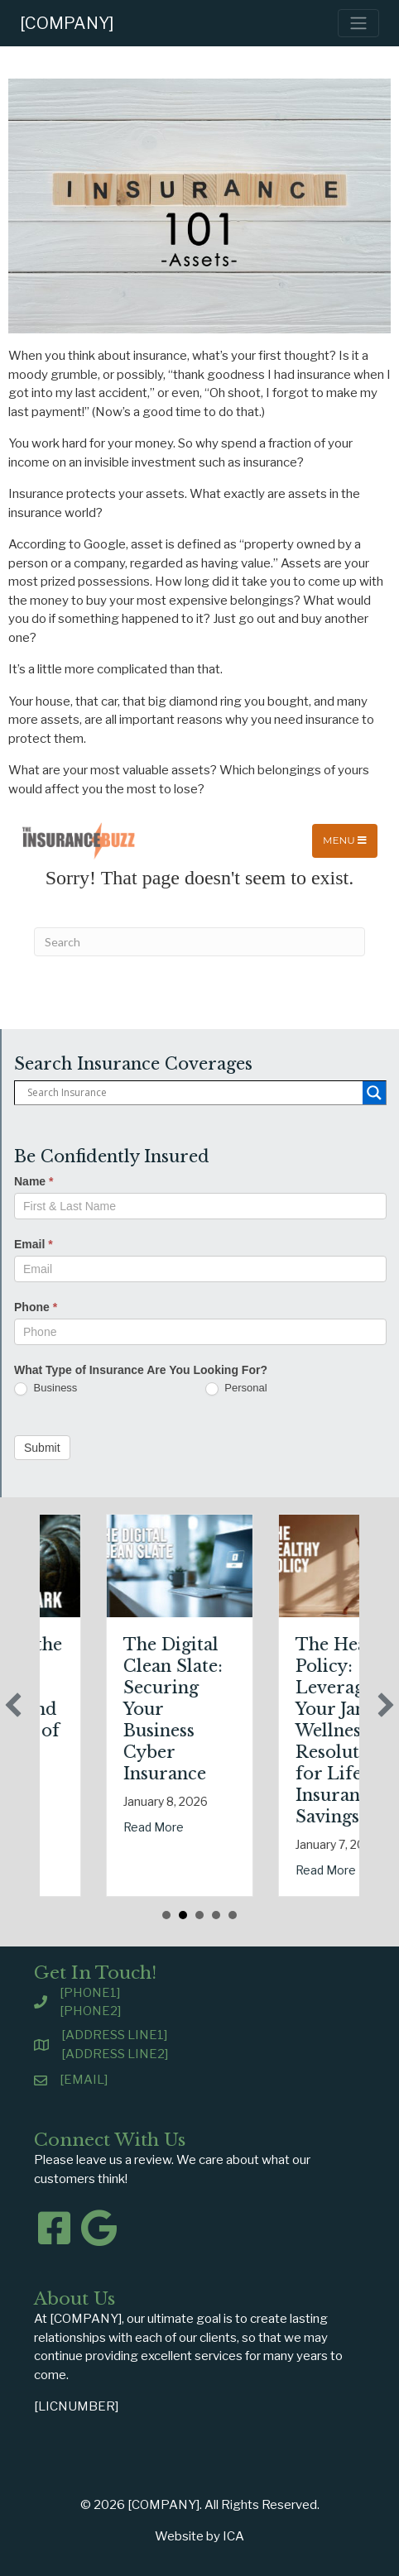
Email (33, 1244)
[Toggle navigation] (358, 23)
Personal (236, 1388)
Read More (210, 1827)
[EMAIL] (84, 2079)
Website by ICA (199, 2536)
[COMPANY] (67, 23)
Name (33, 1181)
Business (45, 1388)
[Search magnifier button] (374, 1092)
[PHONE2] (90, 2011)
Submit (42, 1447)
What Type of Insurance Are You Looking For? (140, 1370)
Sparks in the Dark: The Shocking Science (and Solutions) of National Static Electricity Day (63, 1731)
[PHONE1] (90, 1992)
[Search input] (192, 1092)
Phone (35, 1307)
